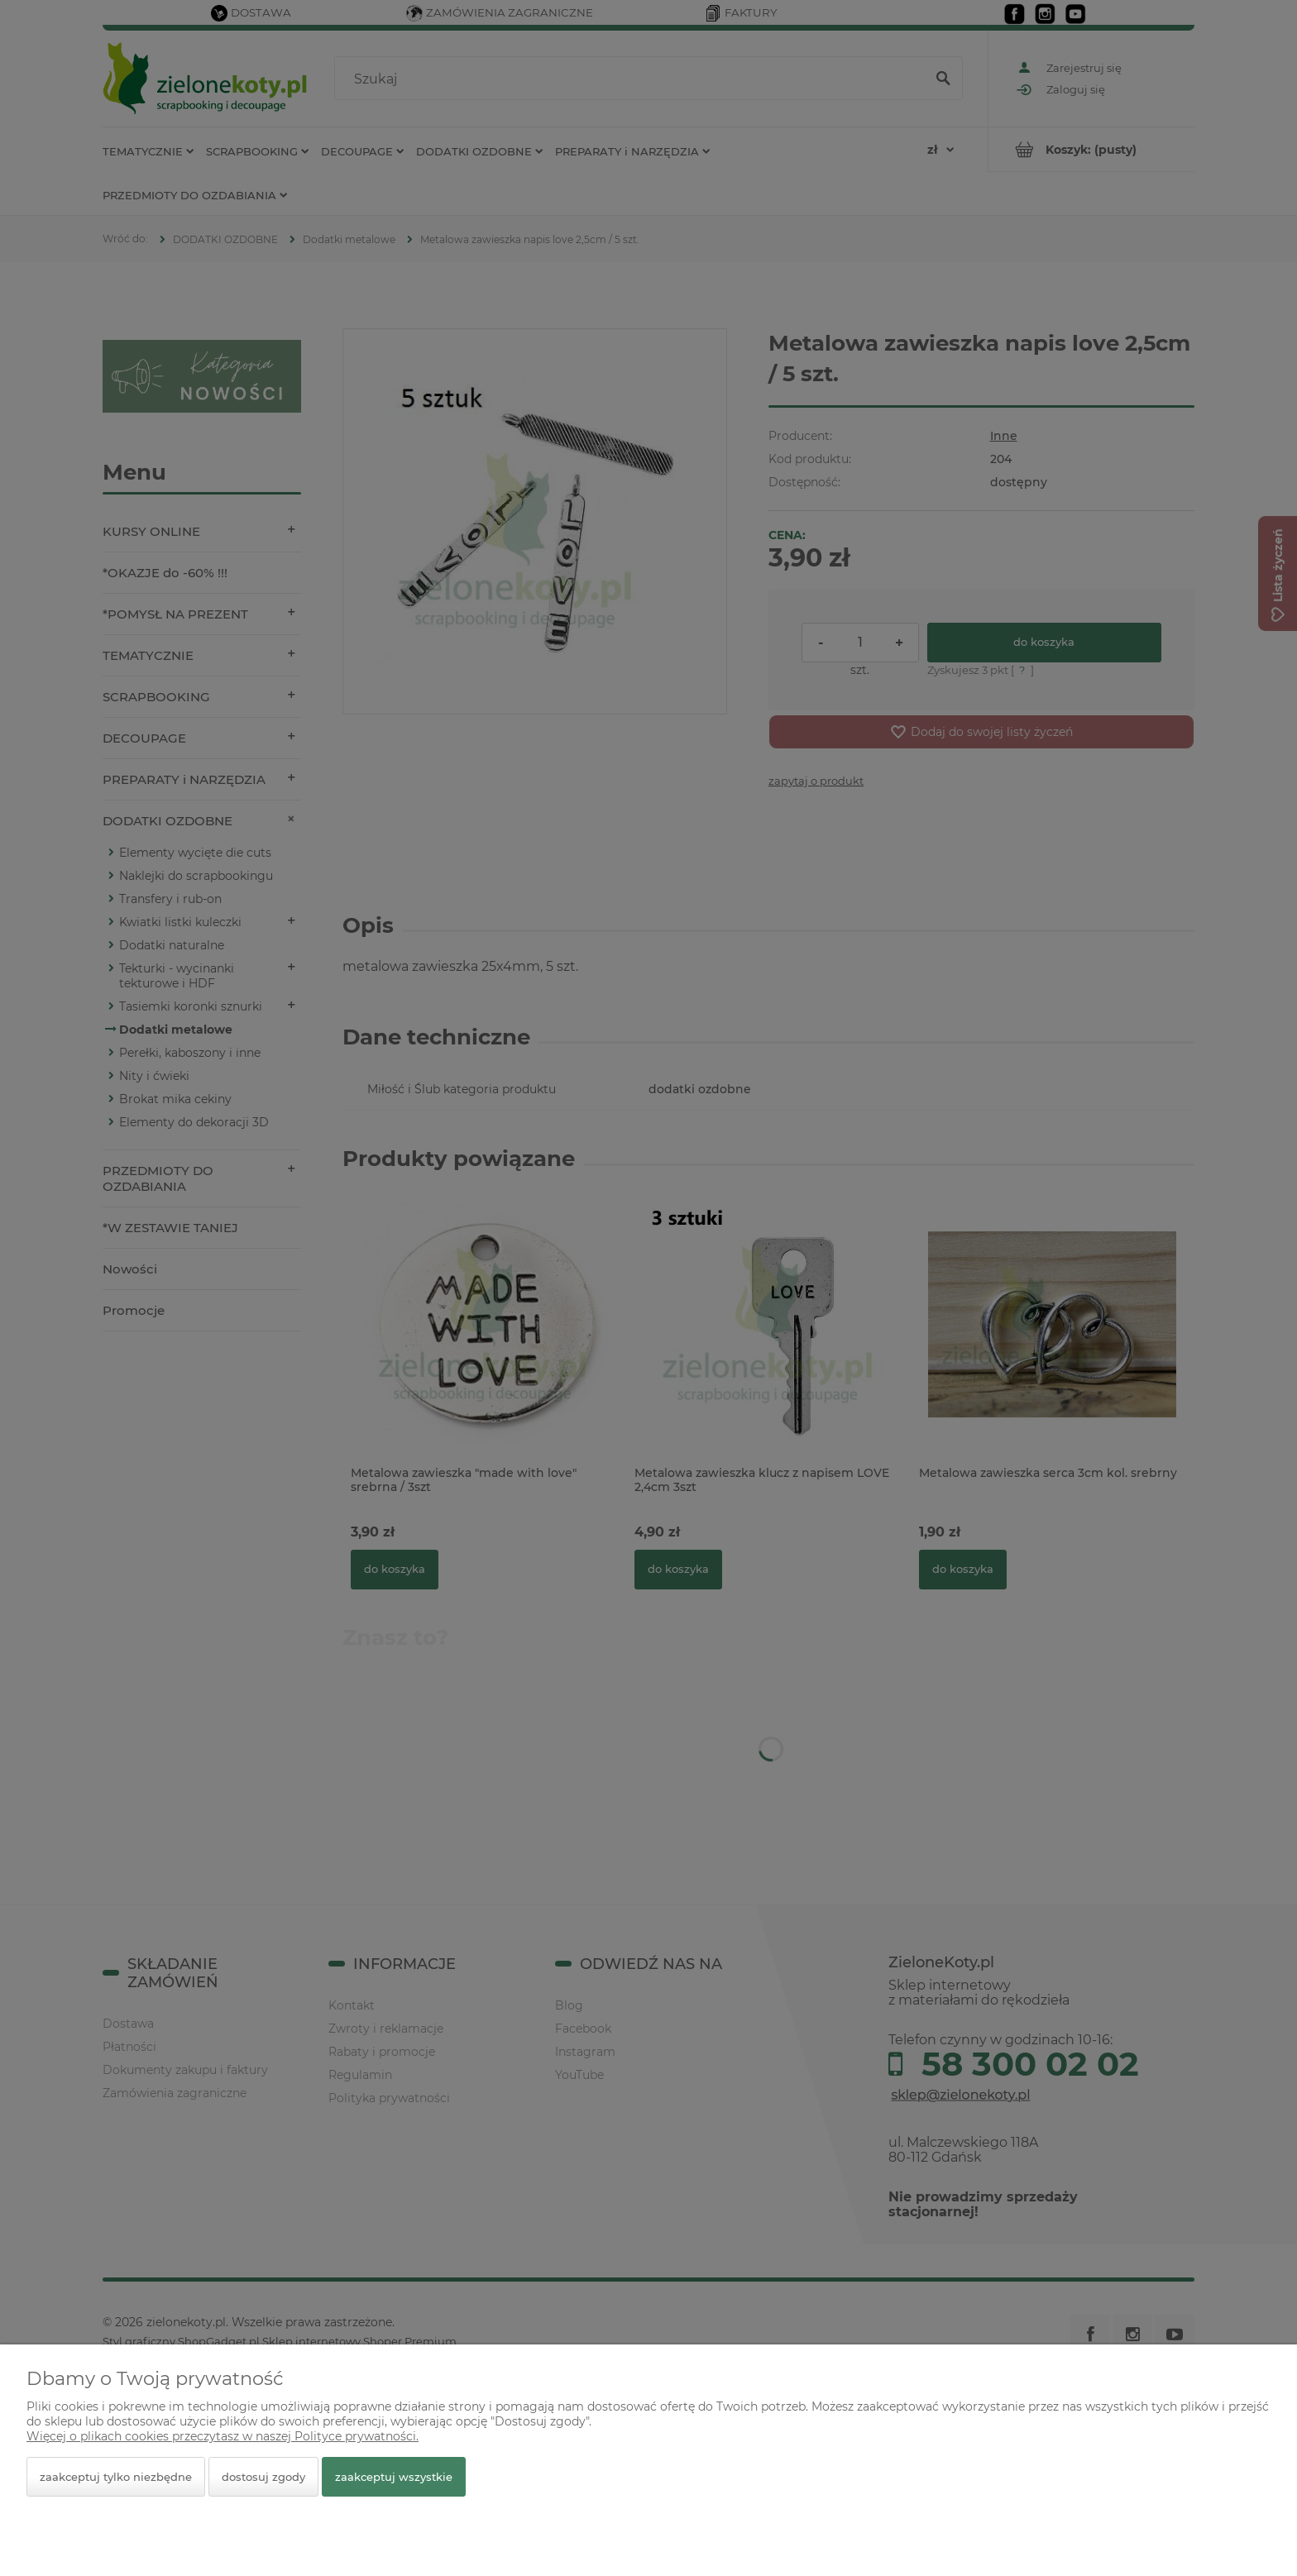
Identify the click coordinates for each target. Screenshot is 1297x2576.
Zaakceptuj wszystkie (393, 2476)
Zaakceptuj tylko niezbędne (116, 2476)
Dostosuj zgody (263, 2476)
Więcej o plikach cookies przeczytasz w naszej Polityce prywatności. (222, 2436)
